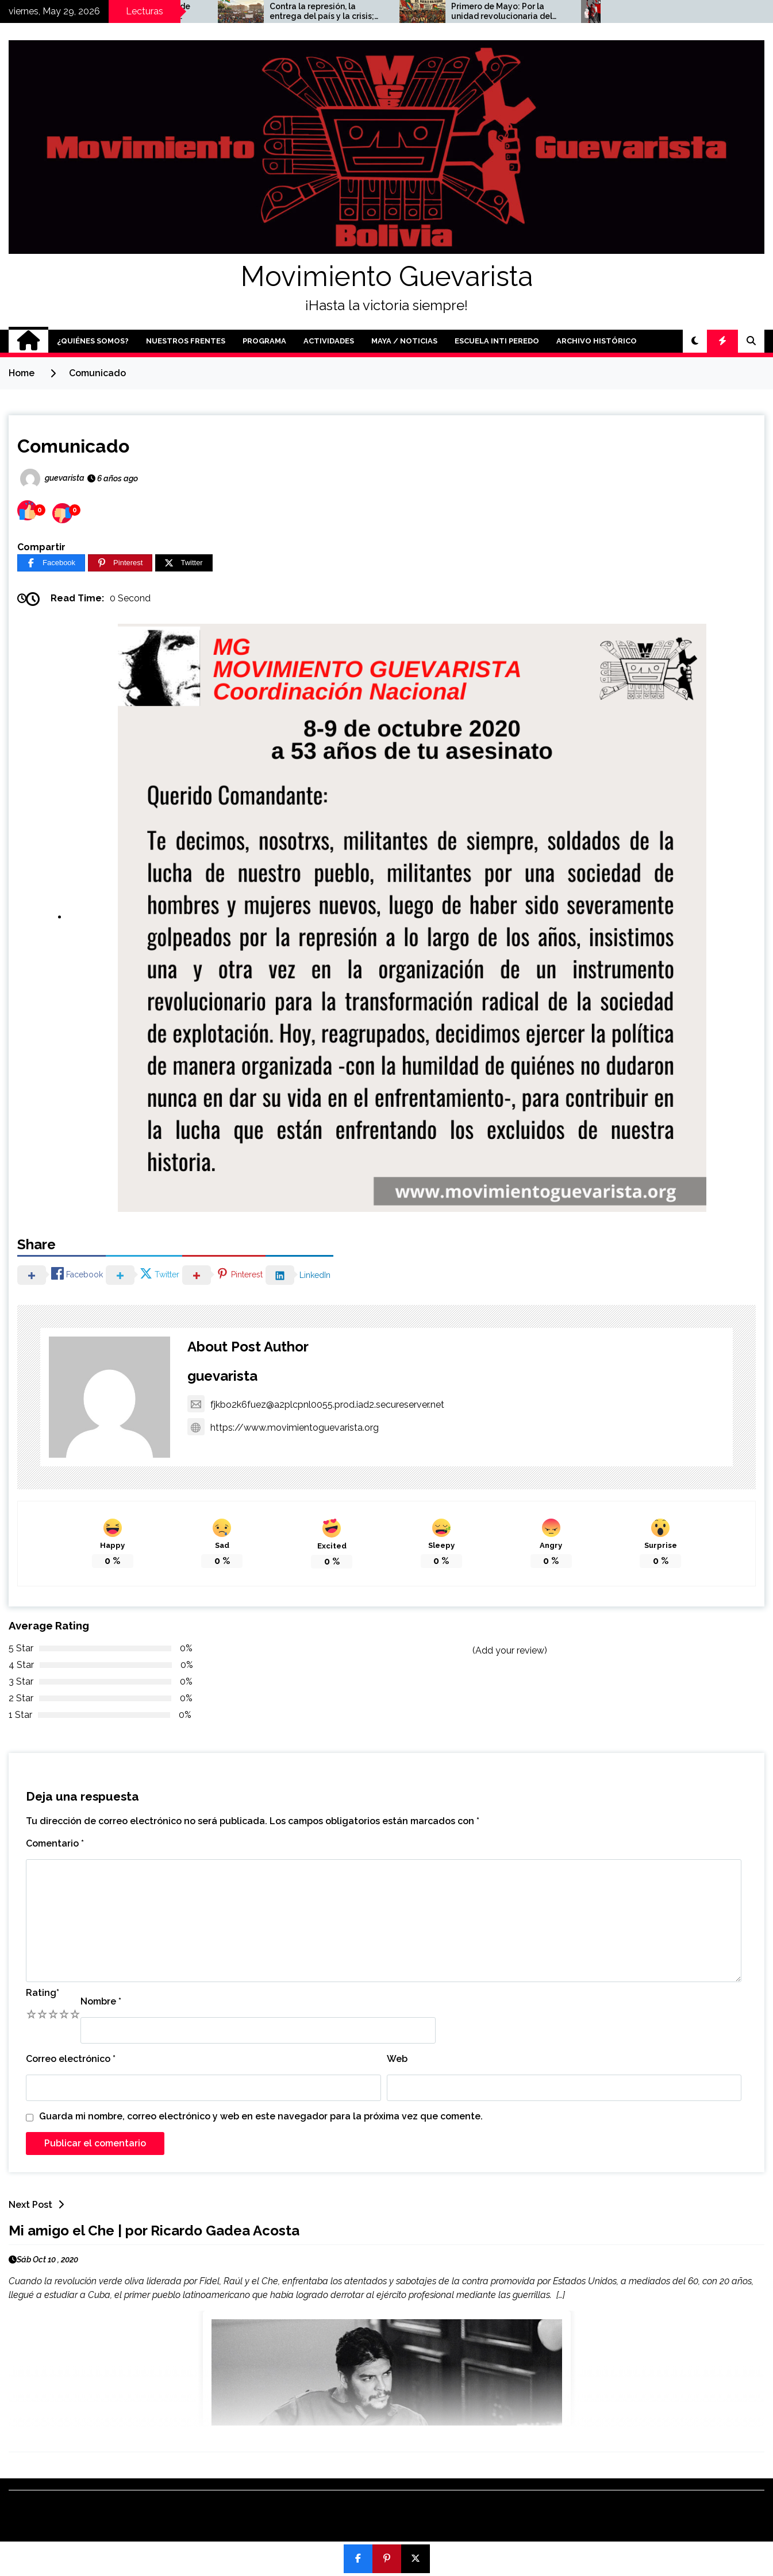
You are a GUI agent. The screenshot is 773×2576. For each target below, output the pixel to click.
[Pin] (386, 2558)
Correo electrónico (71, 2058)
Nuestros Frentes (185, 341)
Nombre (100, 2001)
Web (397, 2058)
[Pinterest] (120, 563)
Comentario (55, 1843)
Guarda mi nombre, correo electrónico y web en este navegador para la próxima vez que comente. (261, 2116)
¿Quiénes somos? (93, 341)
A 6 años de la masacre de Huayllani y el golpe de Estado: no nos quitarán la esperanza (249, 11)
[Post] (415, 2558)
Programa (264, 341)
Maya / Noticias (404, 341)
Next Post (39, 2204)
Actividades (328, 341)
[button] (695, 341)
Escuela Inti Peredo (497, 341)
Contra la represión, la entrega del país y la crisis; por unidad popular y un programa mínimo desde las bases (434, 11)
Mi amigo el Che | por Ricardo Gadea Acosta (154, 2230)
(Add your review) (509, 1650)
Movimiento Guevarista (387, 276)
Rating (42, 1992)
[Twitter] (183, 563)
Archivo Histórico (596, 341)
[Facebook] (51, 563)
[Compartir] (358, 2558)
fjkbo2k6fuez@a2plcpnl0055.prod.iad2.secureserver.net (315, 1404)
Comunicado (73, 446)
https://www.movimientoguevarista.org (283, 1427)
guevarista (222, 1376)
